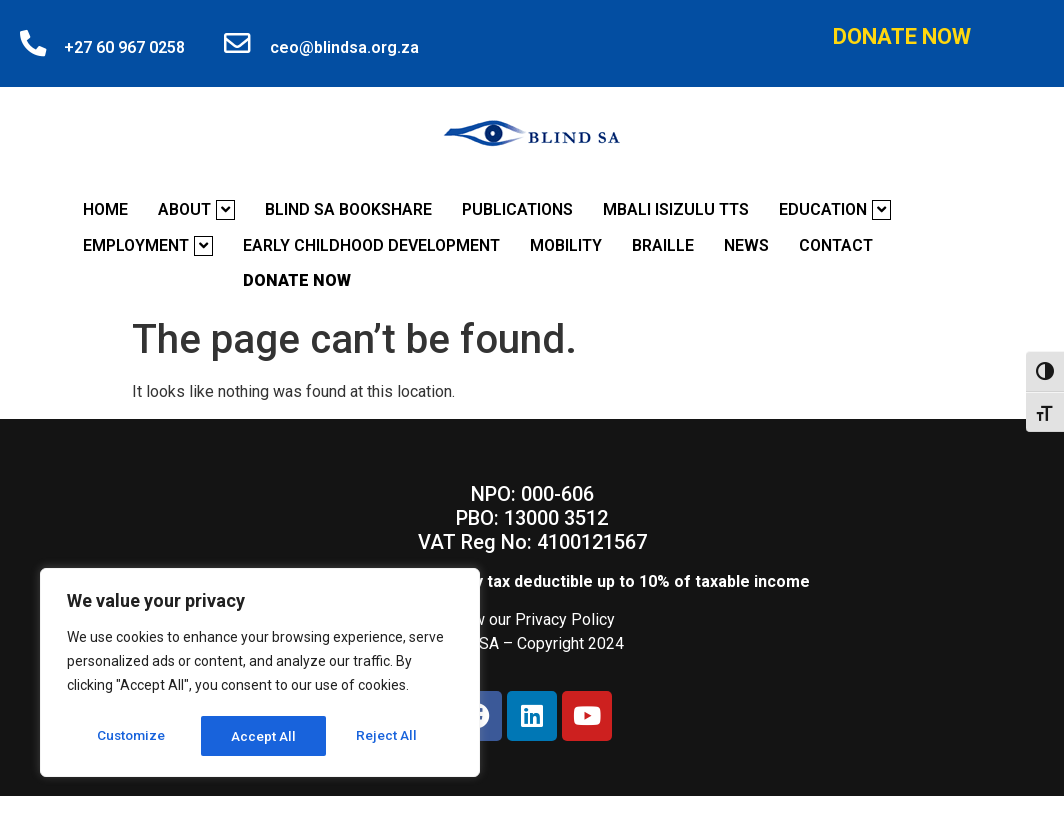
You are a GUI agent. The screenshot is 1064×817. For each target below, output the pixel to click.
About (196, 210)
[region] (260, 674)
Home (105, 209)
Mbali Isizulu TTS (676, 209)
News (746, 245)
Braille (663, 245)
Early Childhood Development (371, 245)
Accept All (391, 736)
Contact (836, 245)
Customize (131, 736)
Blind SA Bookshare (348, 209)
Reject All (263, 736)
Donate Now (902, 36)
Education (835, 210)
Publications (517, 209)
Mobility (566, 245)
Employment (148, 246)
